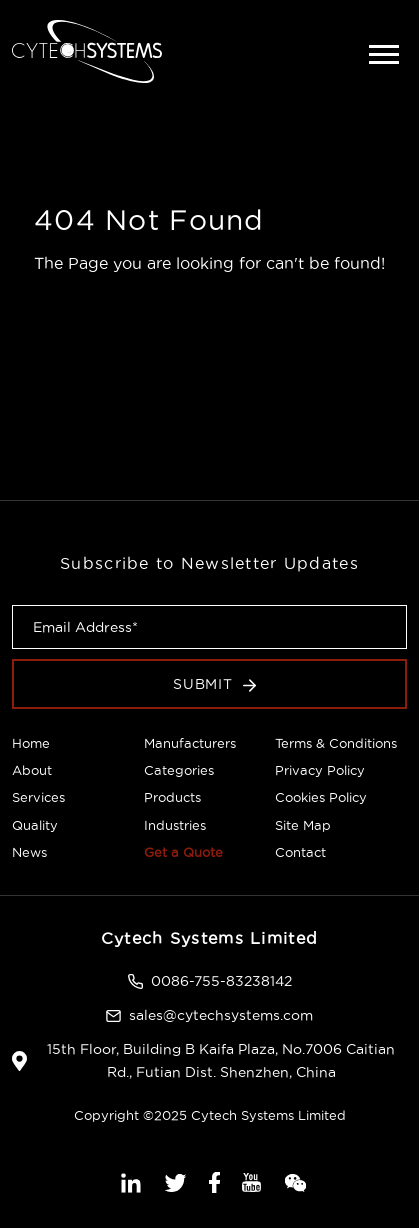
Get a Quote (183, 852)
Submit (215, 684)
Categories (179, 770)
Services (38, 797)
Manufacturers (190, 743)
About (32, 770)
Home (31, 743)
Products (172, 797)
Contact (300, 852)
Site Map (303, 825)
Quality (35, 825)
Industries (175, 825)
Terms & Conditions (336, 743)
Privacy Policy (320, 770)
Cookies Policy (321, 797)
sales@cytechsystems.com (221, 1015)
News (29, 852)
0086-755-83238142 (221, 981)
